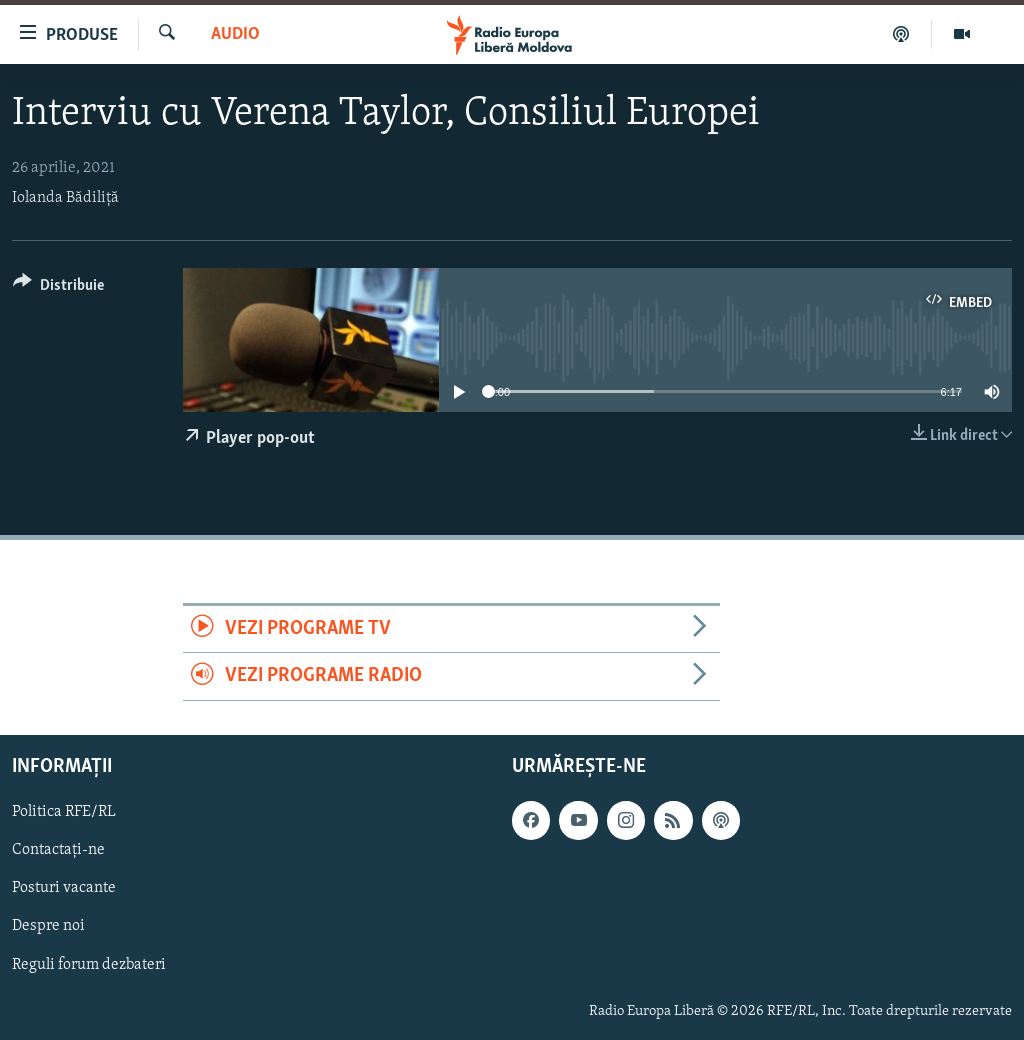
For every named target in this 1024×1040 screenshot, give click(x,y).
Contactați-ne (58, 850)
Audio (235, 34)
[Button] (58, 288)
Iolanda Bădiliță (65, 198)
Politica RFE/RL (64, 812)
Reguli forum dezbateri (89, 964)
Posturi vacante (64, 888)
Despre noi (48, 926)
